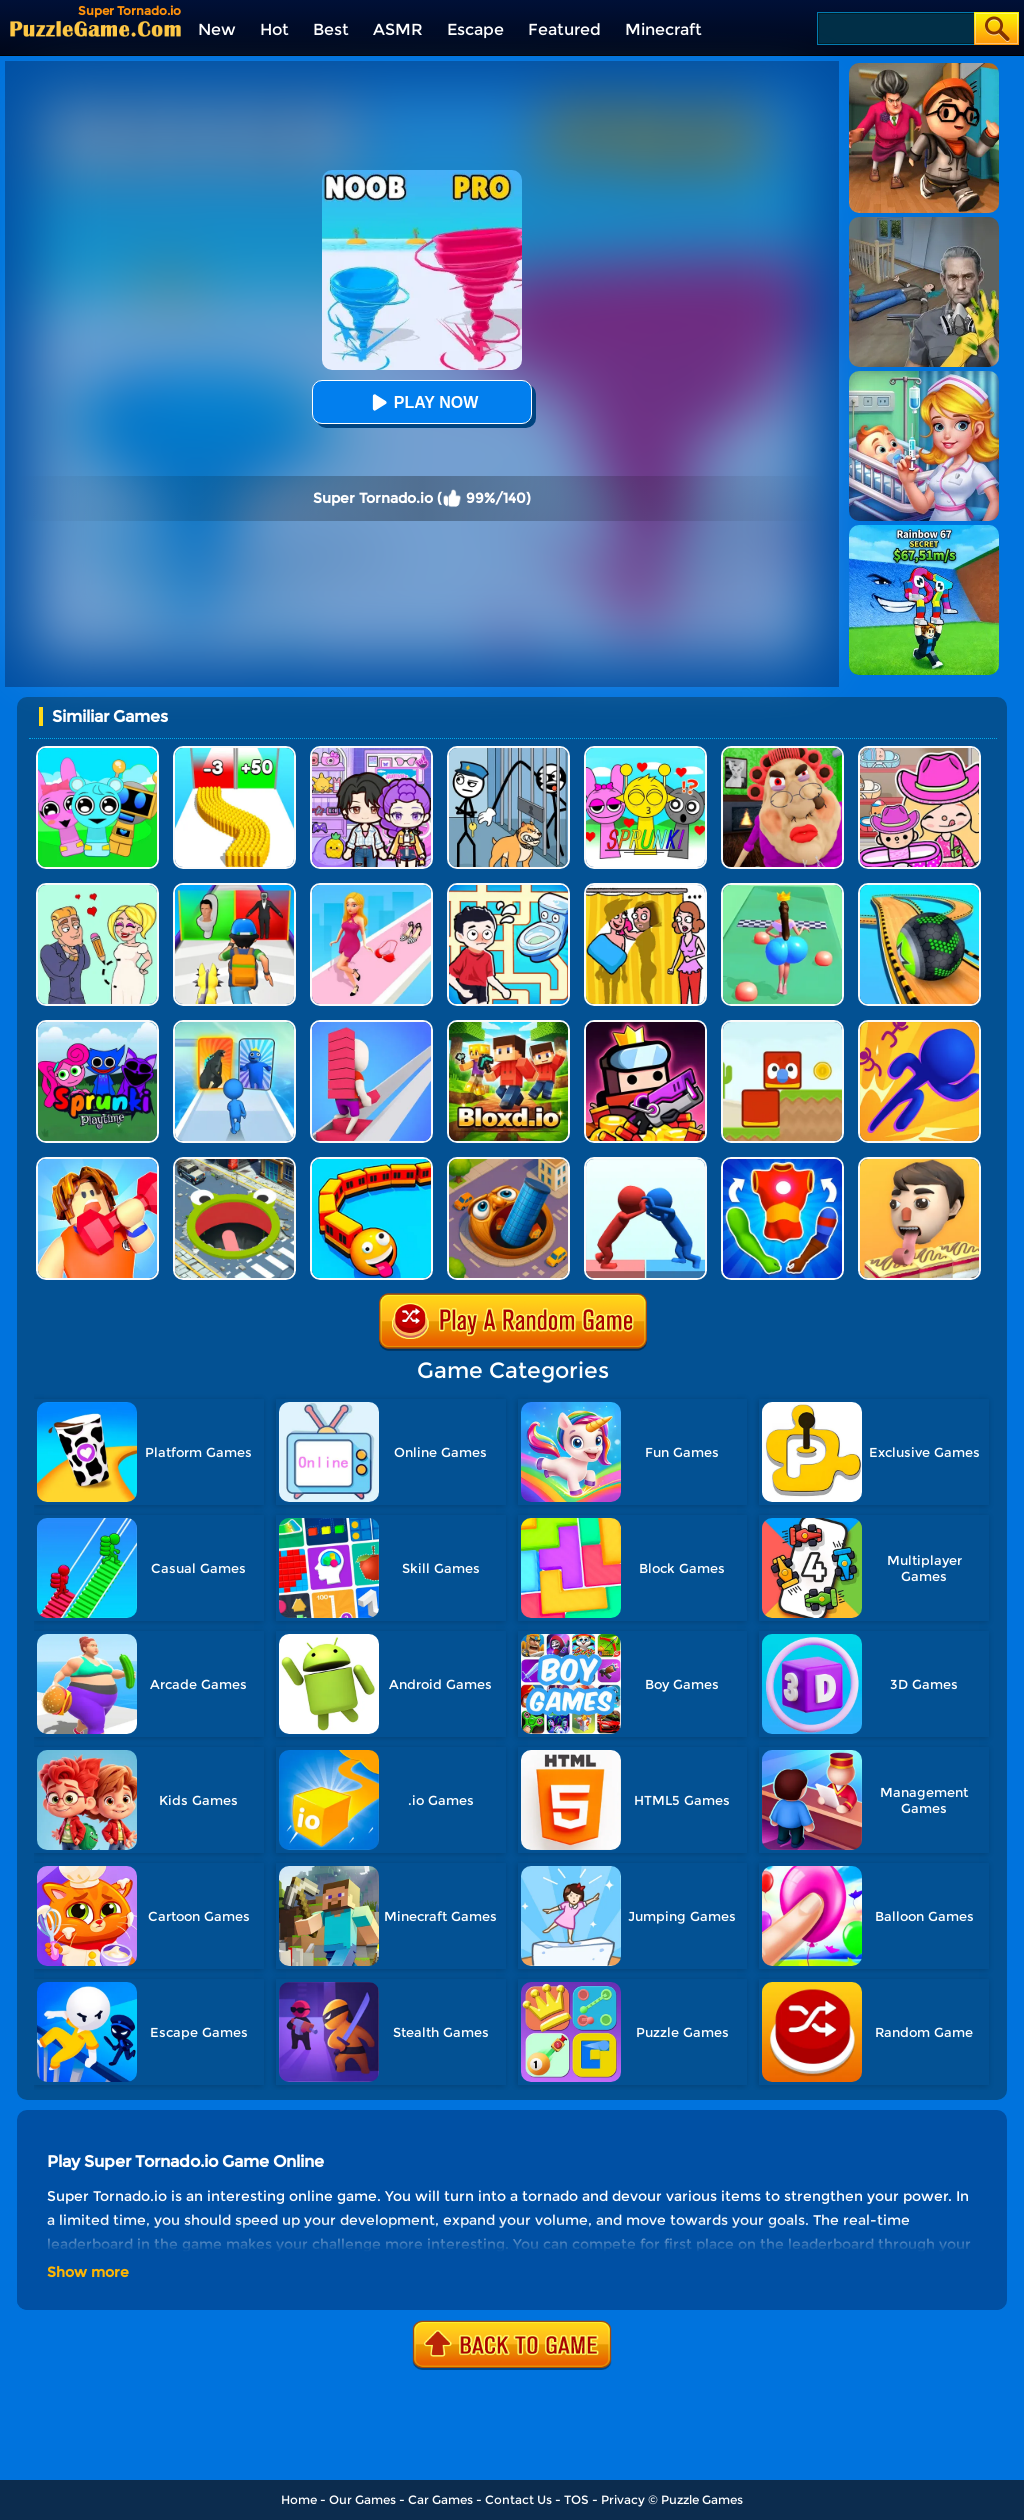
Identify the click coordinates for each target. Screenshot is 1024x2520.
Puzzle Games (702, 2499)
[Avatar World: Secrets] (371, 753)
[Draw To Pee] (508, 890)
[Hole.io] (234, 1164)
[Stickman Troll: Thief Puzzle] (508, 753)
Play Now (422, 402)
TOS (576, 2499)
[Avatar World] (919, 753)
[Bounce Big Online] (782, 890)
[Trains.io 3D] (371, 1164)
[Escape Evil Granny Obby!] (782, 753)
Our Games (362, 2499)
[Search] (894, 28)
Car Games (440, 2499)
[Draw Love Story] (97, 890)
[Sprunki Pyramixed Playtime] (97, 1027)
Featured (564, 29)
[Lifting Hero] (97, 1164)
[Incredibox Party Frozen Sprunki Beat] (97, 753)
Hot (274, 29)
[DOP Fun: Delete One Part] (645, 890)
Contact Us (518, 2499)
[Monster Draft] (234, 1027)
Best (331, 29)
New (217, 29)
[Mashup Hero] (782, 1164)
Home (299, 2499)
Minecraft (663, 29)
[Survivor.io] (645, 1027)
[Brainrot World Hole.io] (508, 1164)
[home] (95, 28)
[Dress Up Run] (371, 890)
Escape (475, 29)
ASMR (398, 29)
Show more (88, 2272)
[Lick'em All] (919, 1164)
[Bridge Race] (371, 1027)
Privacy (623, 2499)
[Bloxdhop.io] (508, 1027)
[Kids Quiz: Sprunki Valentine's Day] (645, 753)
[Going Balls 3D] (919, 890)
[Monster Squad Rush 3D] (234, 890)
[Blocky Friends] (782, 1027)
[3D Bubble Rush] (919, 1027)
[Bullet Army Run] (234, 753)
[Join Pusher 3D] (645, 1164)
